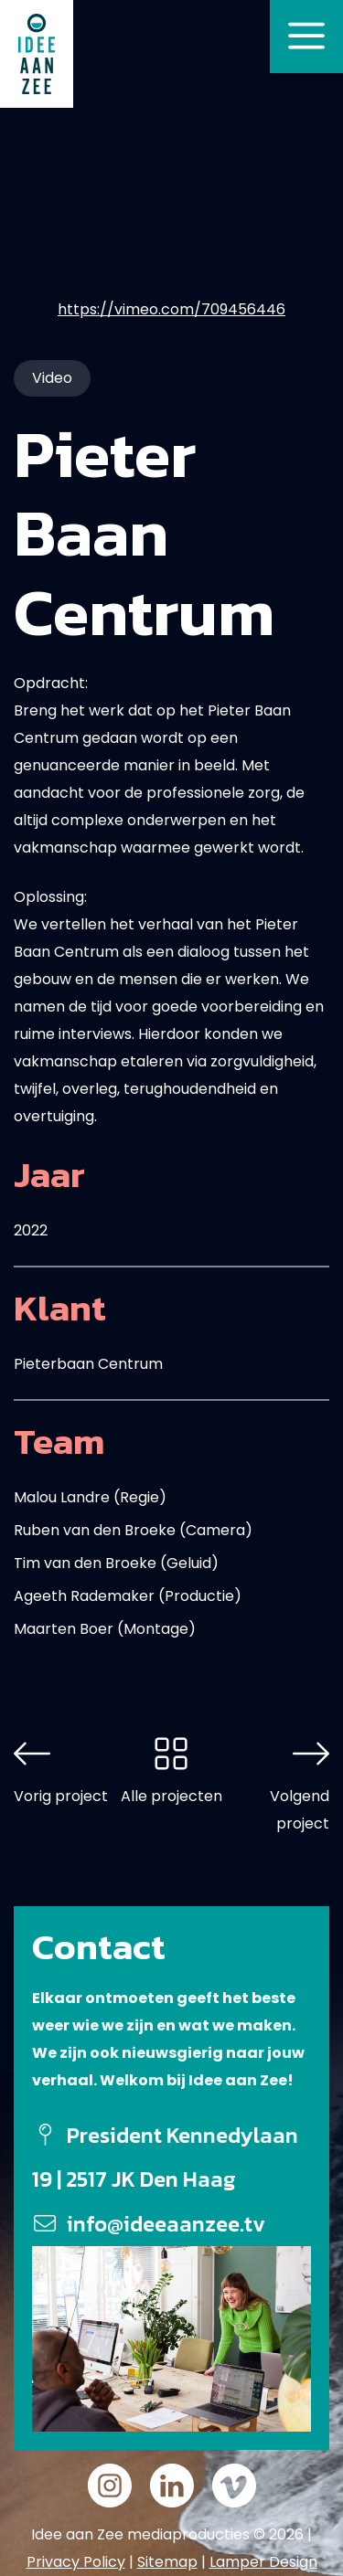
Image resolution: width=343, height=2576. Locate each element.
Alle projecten (171, 1796)
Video (52, 377)
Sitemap (167, 2561)
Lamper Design (263, 2561)
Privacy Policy (76, 2561)
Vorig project (61, 1796)
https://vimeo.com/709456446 (171, 309)
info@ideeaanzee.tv (166, 2224)
